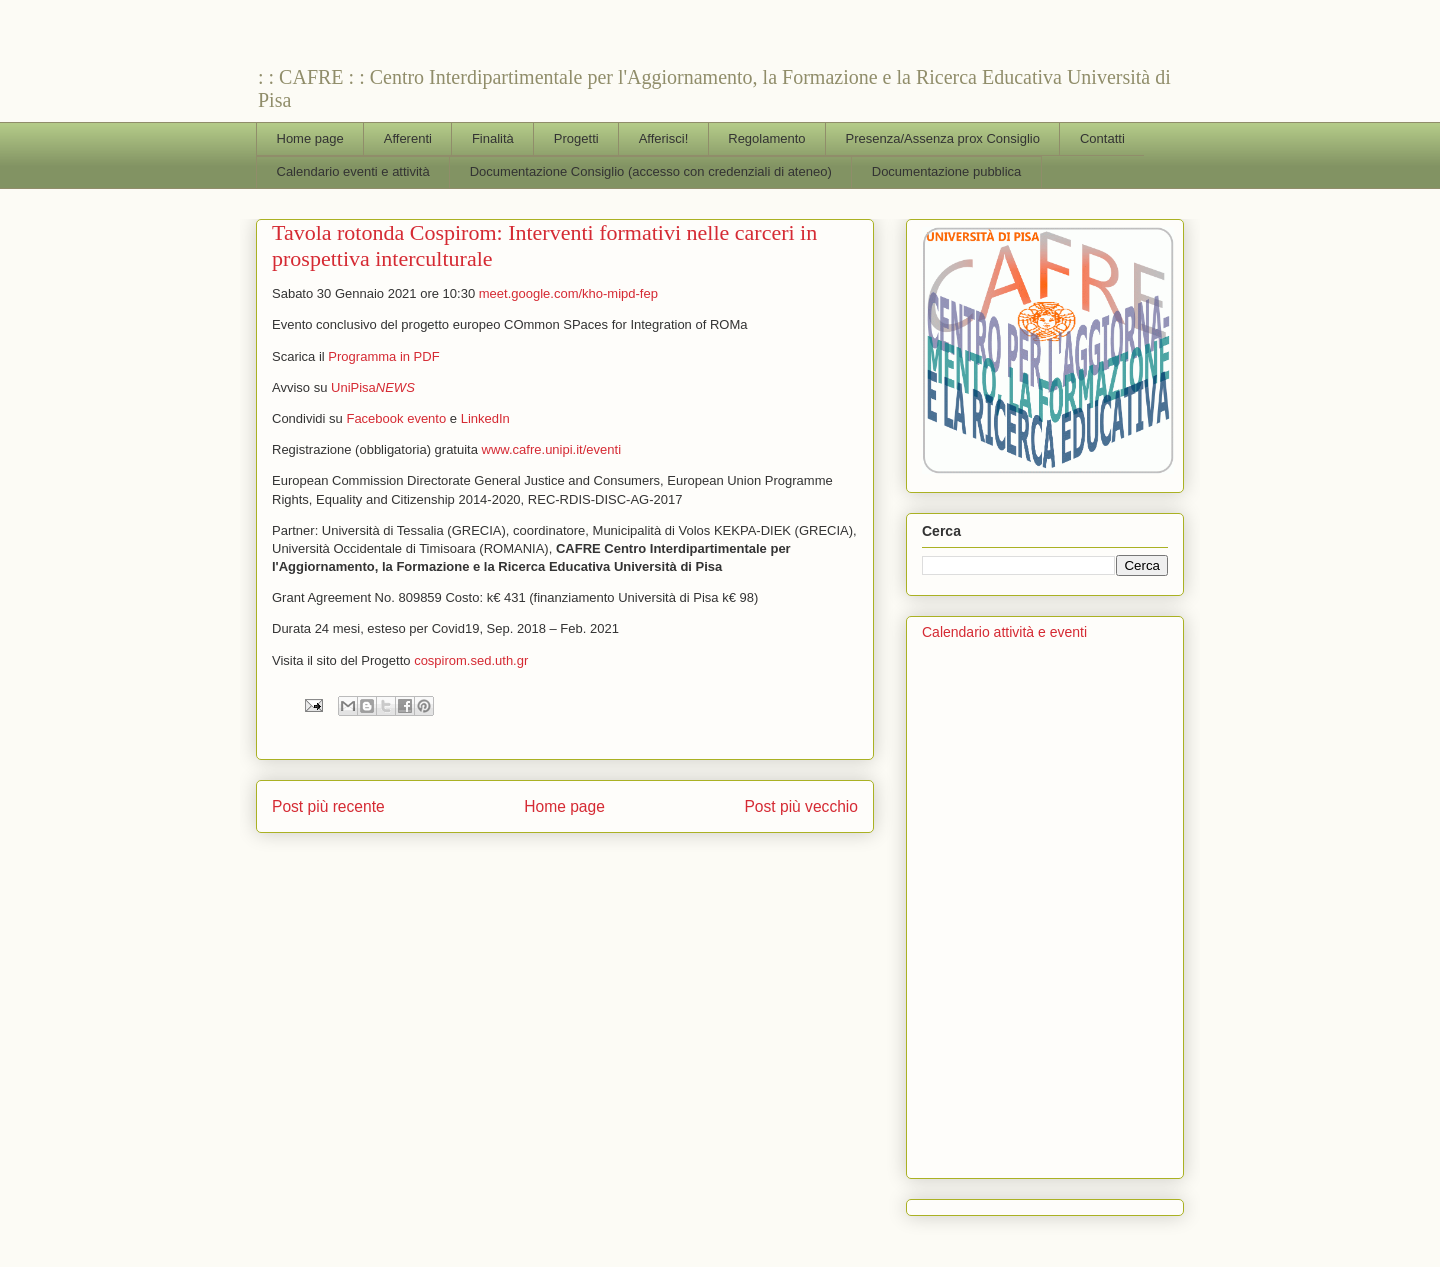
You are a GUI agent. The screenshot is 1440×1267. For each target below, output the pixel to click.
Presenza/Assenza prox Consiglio (943, 138)
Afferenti (408, 138)
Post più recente (328, 806)
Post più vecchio (801, 806)
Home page (310, 138)
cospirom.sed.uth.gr (471, 660)
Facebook (374, 418)
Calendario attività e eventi (1004, 632)
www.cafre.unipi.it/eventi (551, 449)
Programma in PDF (383, 356)
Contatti (1102, 138)
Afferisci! (664, 138)
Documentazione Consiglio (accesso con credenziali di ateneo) (651, 171)
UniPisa (374, 387)
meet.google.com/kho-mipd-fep (568, 293)
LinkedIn (485, 418)
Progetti (576, 138)
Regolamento (766, 138)
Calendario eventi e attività (353, 171)
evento (426, 418)
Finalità (493, 138)
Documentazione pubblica (947, 171)
